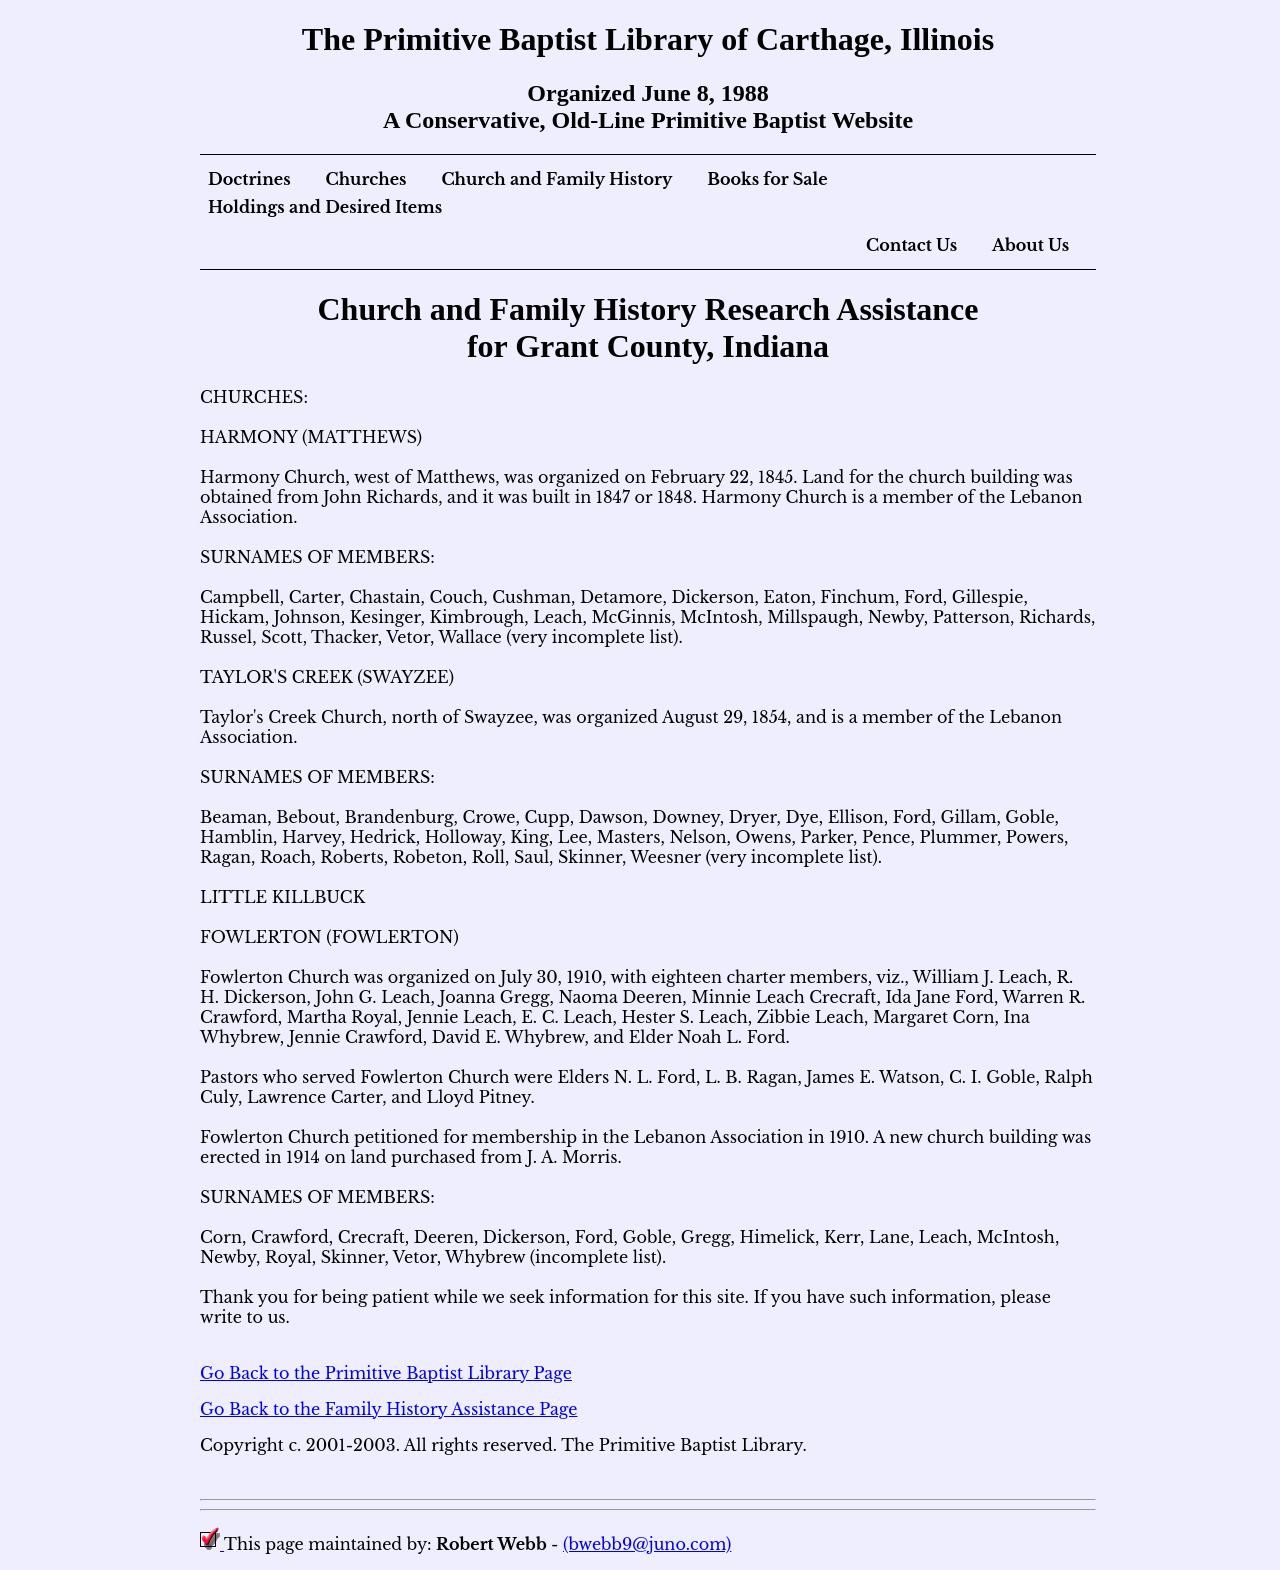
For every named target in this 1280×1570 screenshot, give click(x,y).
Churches (365, 179)
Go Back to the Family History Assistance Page (388, 1409)
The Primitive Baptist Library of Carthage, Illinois (648, 39)
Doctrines (249, 179)
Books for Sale (767, 179)
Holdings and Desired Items (325, 207)
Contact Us (911, 245)
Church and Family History (556, 179)
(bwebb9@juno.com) (647, 1544)
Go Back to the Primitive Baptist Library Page (386, 1373)
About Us (1030, 245)
